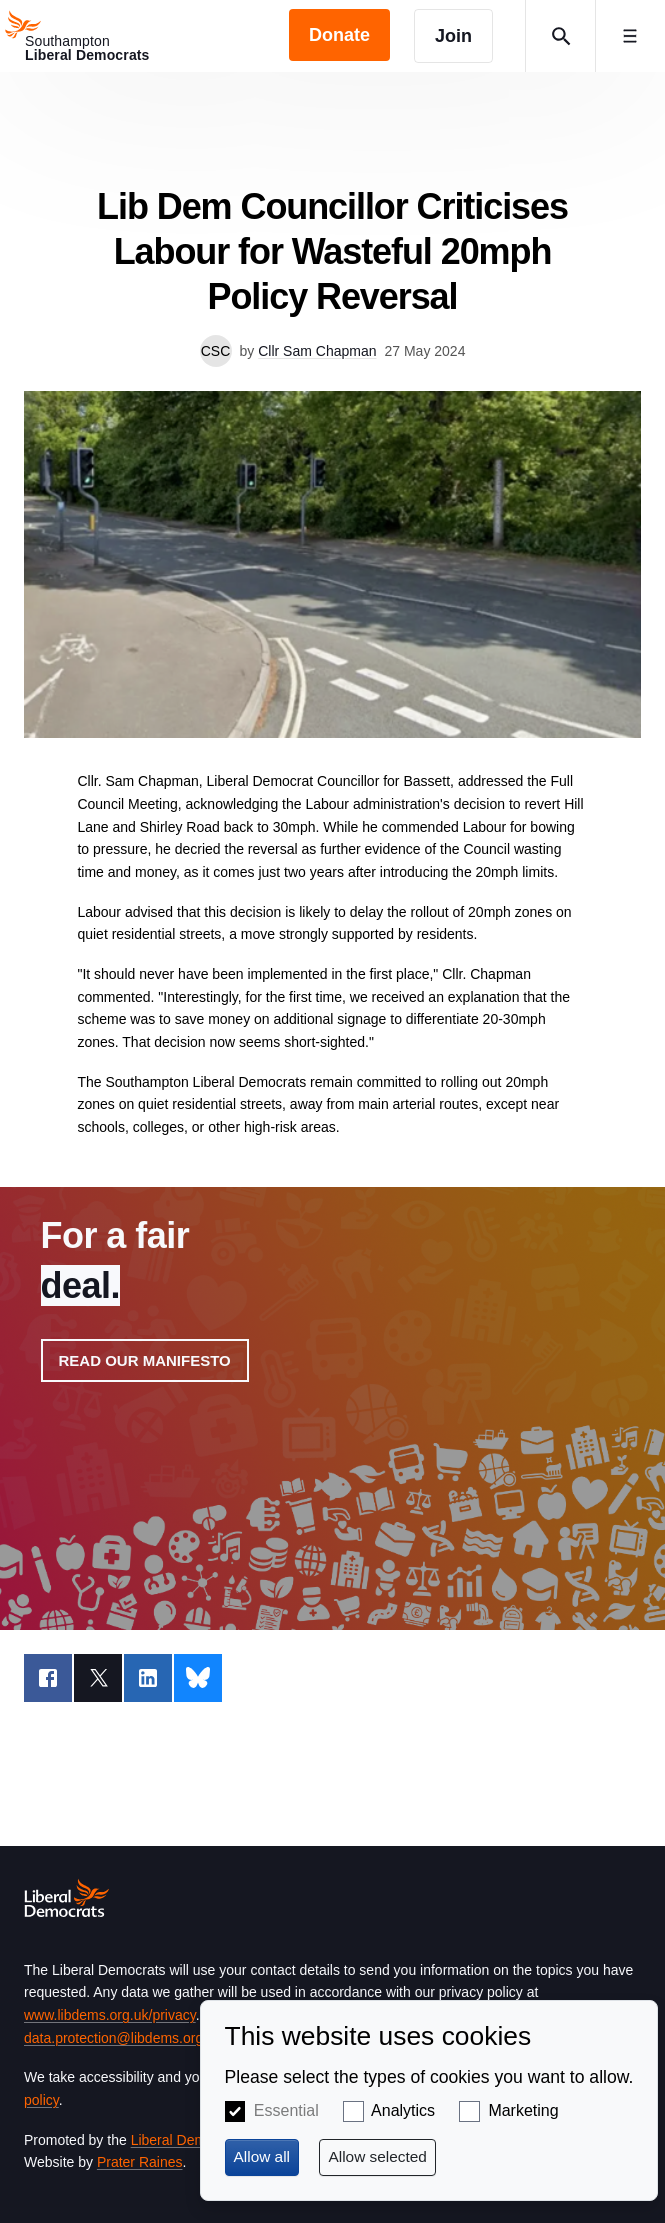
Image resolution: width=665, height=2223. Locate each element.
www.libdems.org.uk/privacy (110, 2015)
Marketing (523, 2110)
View (333, 1408)
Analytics (403, 2110)
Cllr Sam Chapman (317, 351)
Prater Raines (140, 2162)
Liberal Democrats (188, 2140)
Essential (286, 2110)
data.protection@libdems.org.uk (123, 2038)
